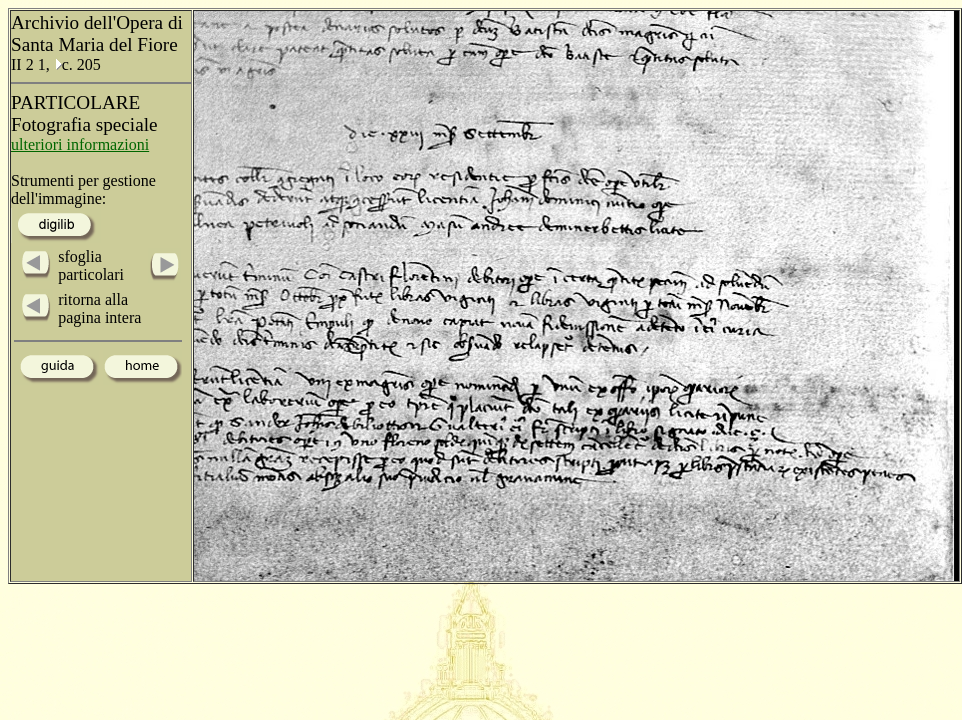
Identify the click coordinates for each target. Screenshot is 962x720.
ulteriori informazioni (80, 144)
